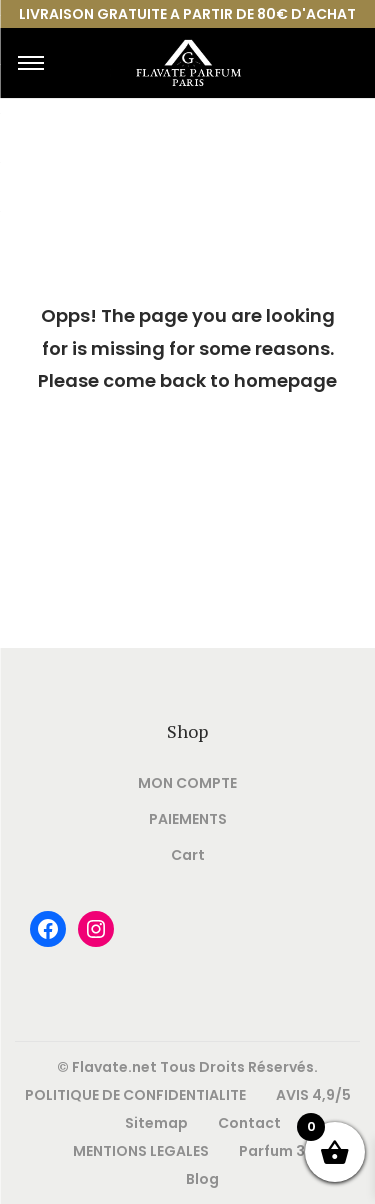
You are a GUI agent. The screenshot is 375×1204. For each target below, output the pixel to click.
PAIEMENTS (188, 819)
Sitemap (156, 1123)
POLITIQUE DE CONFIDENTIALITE (135, 1095)
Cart (188, 855)
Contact (249, 1123)
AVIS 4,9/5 (313, 1095)
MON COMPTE (187, 783)
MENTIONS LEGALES (141, 1151)
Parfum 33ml (285, 1151)
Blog (202, 1179)
